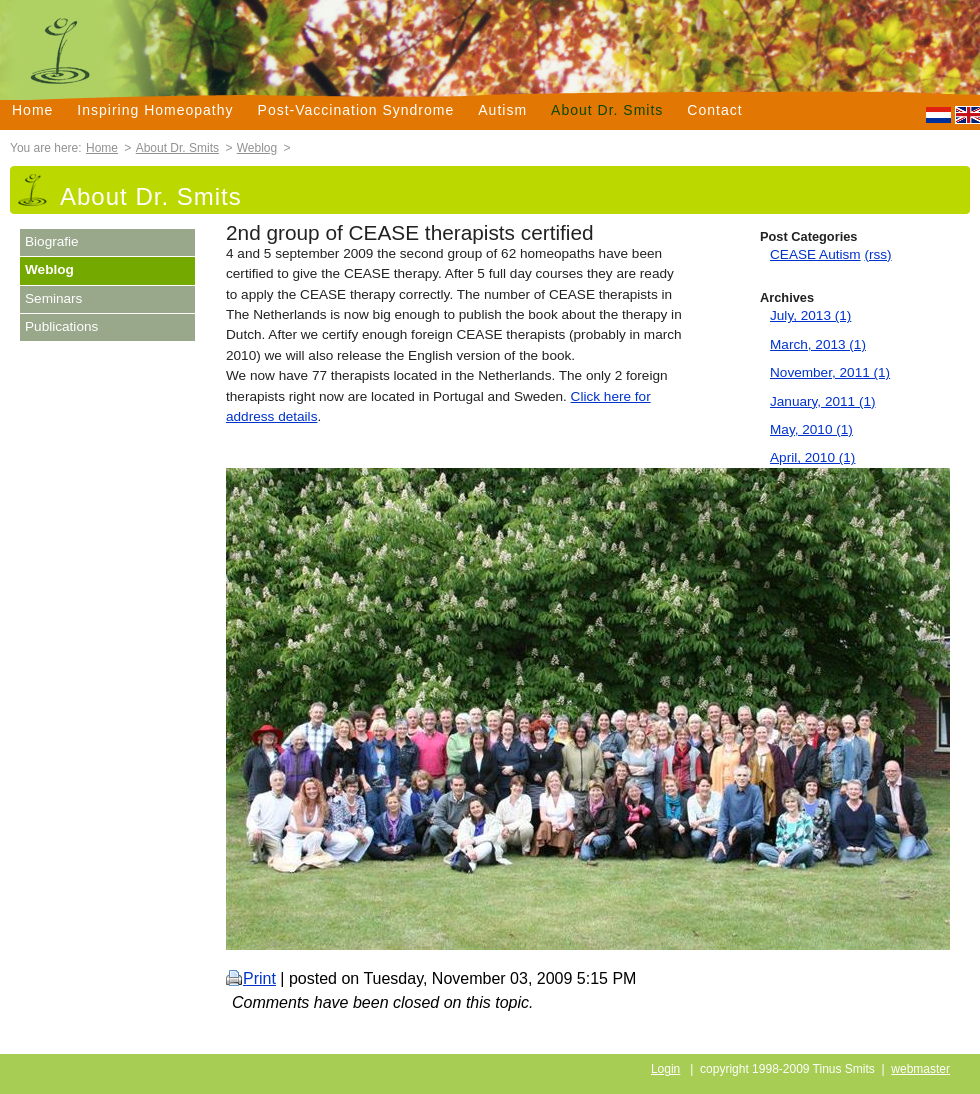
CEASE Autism (815, 254)
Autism (502, 110)
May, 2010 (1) (811, 429)
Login (665, 1069)
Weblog (257, 148)
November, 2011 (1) (830, 372)
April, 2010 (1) (812, 457)
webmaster (920, 1069)
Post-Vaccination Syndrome (356, 110)
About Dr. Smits (607, 110)
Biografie (52, 241)
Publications (61, 326)
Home (32, 110)
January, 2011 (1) (823, 401)
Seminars (53, 298)
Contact (714, 110)
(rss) (877, 254)
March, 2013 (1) (818, 344)
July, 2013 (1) (810, 315)
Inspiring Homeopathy (155, 110)
